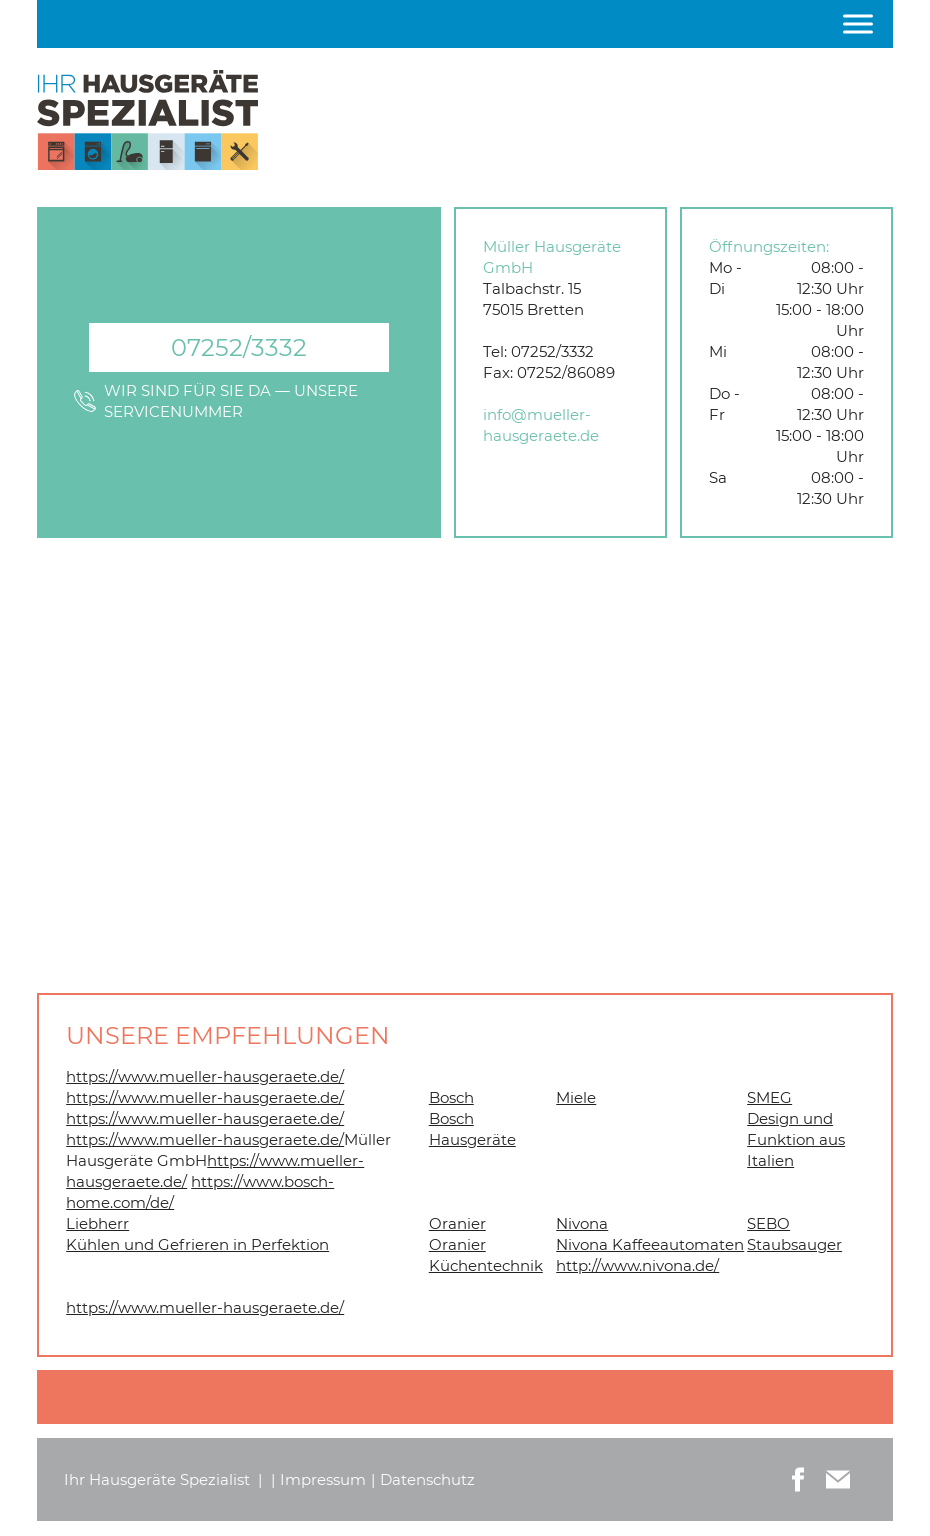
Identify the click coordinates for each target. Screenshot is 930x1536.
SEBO (768, 1223)
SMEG (769, 1097)
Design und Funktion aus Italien (796, 1139)
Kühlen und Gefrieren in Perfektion (197, 1244)
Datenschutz (427, 1479)
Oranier (457, 1223)
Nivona (582, 1223)
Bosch (451, 1097)
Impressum (323, 1479)
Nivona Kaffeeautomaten (650, 1244)
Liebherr (97, 1223)
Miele (576, 1097)
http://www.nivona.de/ (637, 1265)
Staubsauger (794, 1244)
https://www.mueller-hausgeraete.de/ (205, 1076)
